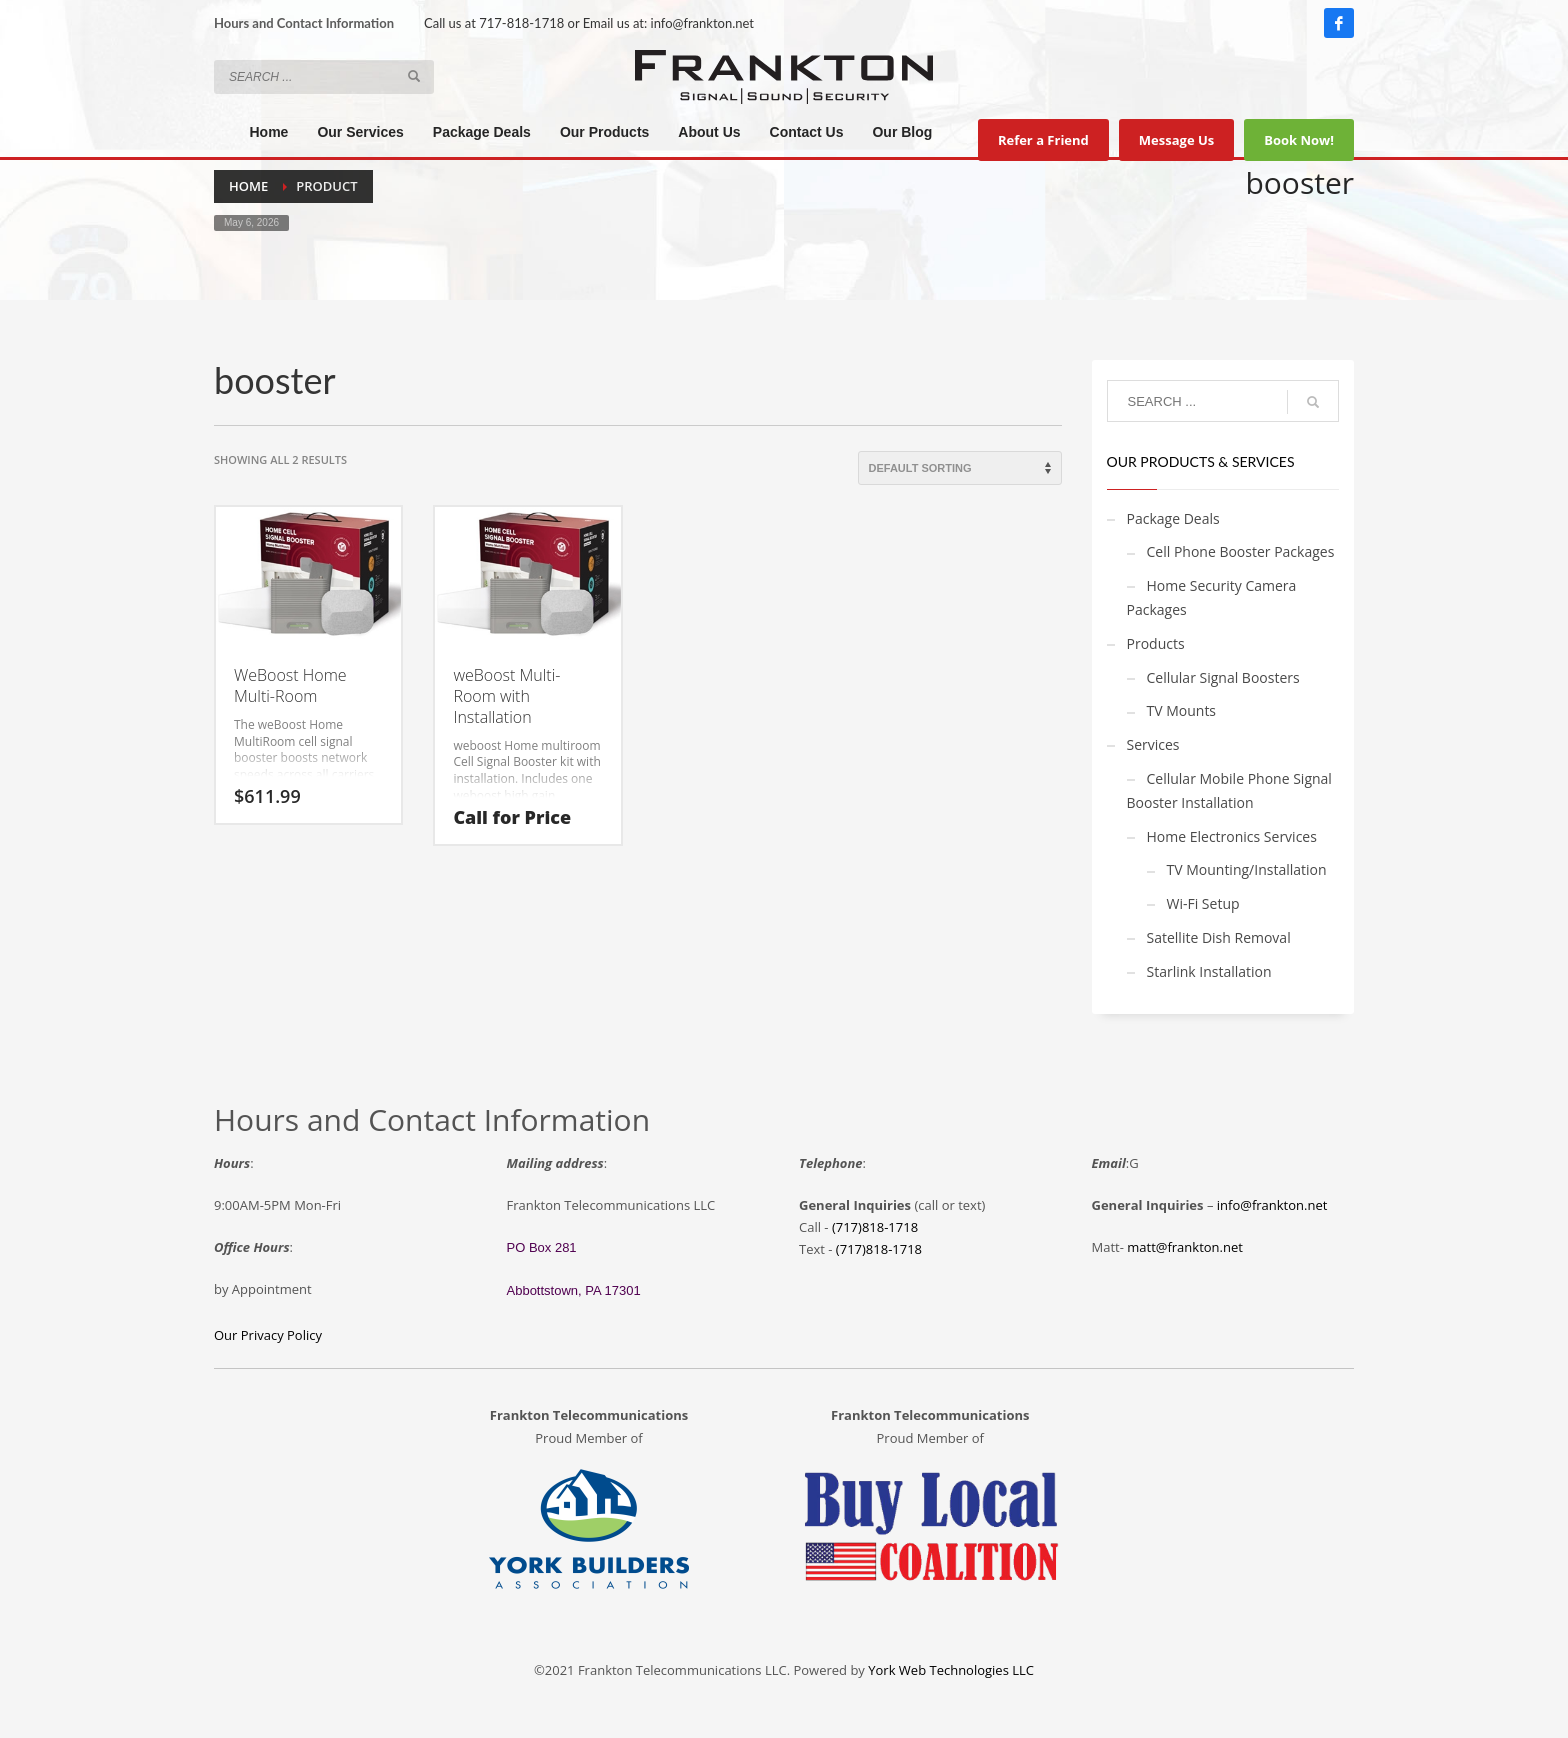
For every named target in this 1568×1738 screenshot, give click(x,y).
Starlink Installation (1209, 971)
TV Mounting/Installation (1247, 869)
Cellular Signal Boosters (1223, 677)
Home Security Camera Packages (1212, 597)
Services (1153, 744)
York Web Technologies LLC (951, 1670)
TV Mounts (1182, 710)
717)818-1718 (881, 1249)
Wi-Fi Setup (1203, 903)
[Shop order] (960, 468)
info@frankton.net (702, 23)
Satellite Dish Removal (1219, 937)
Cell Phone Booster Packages (1241, 551)
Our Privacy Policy (268, 1335)
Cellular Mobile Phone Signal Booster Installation (1229, 790)
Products (1156, 643)
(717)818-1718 (875, 1227)
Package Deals (1173, 518)
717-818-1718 (521, 23)
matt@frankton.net (1185, 1247)
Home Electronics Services (1232, 836)
